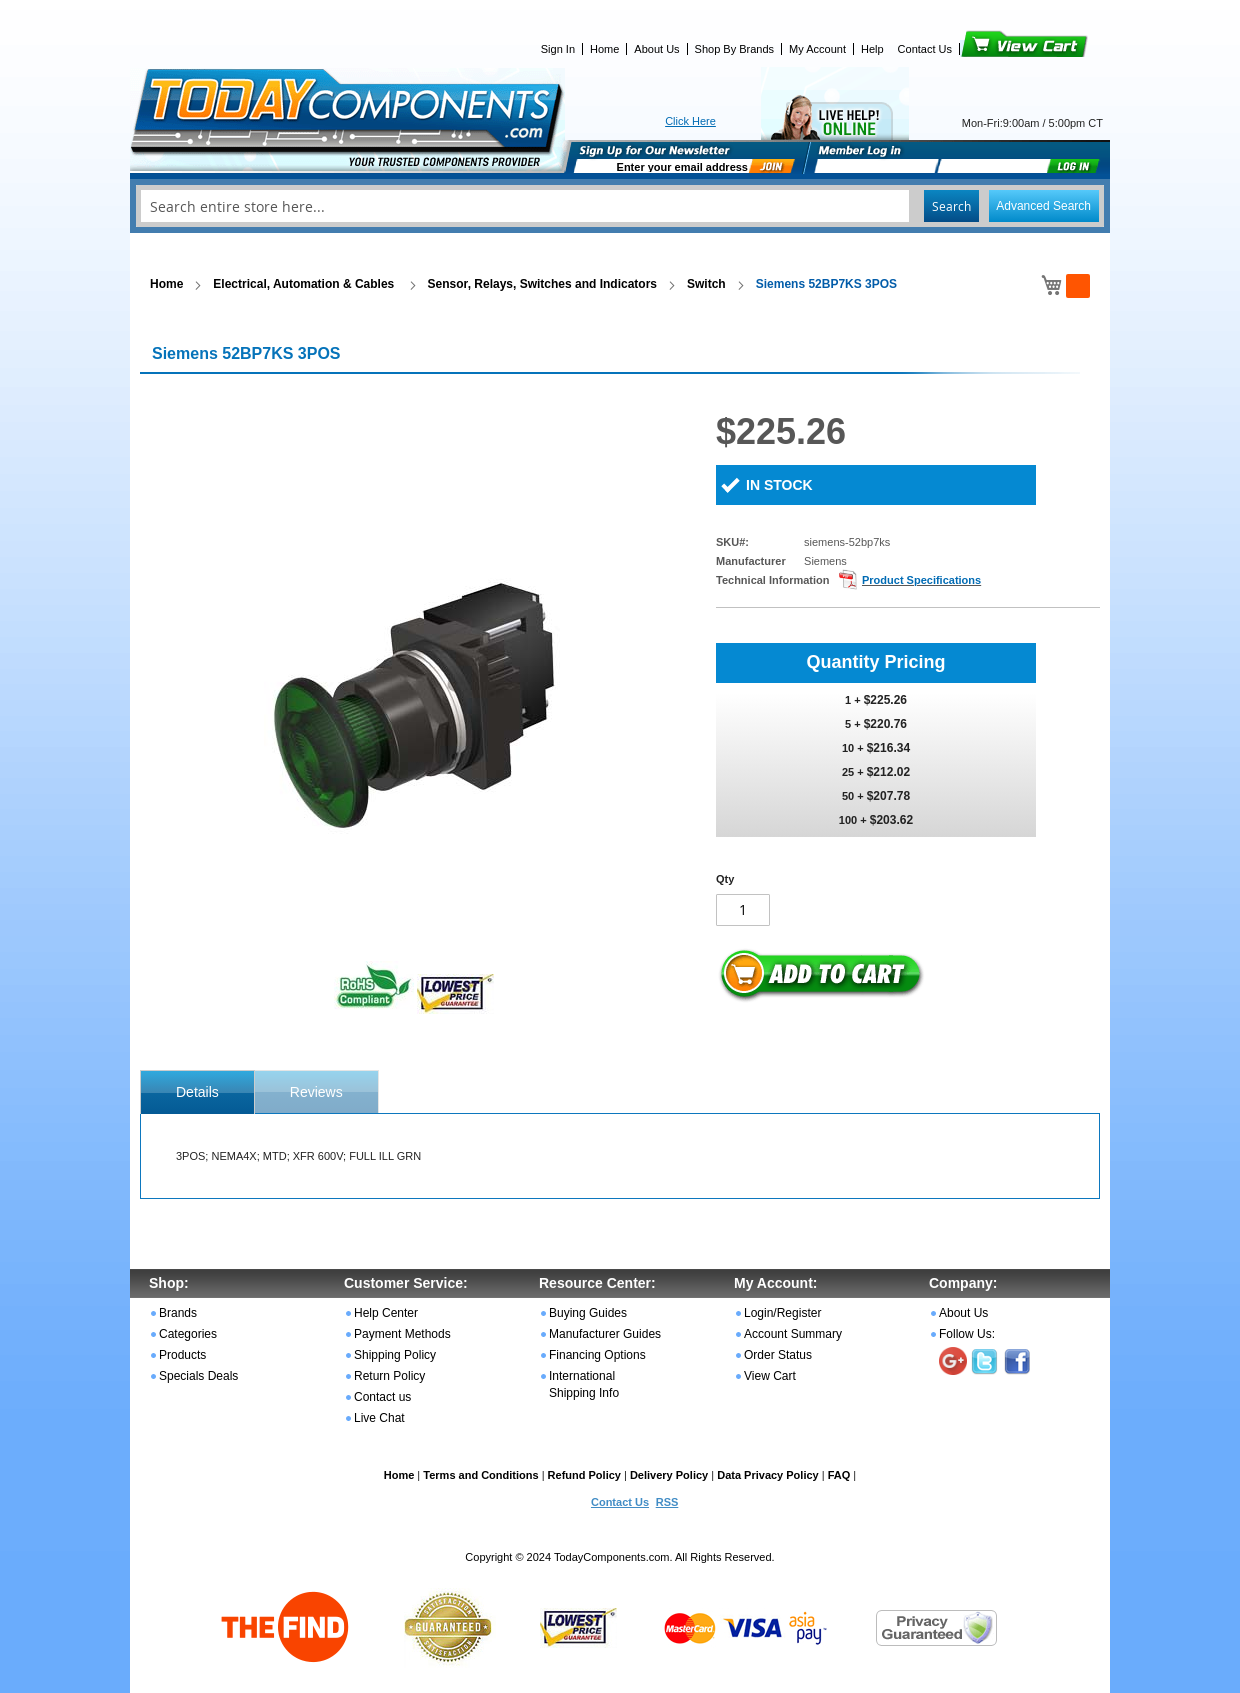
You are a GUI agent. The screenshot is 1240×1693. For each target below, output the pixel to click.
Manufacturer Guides (605, 1334)
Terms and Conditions (480, 1475)
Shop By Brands (735, 49)
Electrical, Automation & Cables (305, 284)
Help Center (386, 1313)
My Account (817, 49)
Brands (178, 1313)
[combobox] (620, 206)
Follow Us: (967, 1334)
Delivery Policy (669, 1475)
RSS (667, 1502)
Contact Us (925, 49)
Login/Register (782, 1313)
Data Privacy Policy (768, 1475)
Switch (706, 284)
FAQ (839, 1475)
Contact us (382, 1397)
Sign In (558, 49)
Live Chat (379, 1418)
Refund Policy (584, 1475)
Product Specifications (921, 580)
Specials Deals (198, 1376)
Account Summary (793, 1334)
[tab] (197, 1092)
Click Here (690, 121)
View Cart (990, 49)
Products (182, 1355)
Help (872, 49)
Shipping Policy (395, 1355)
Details (197, 1092)
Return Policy (389, 1376)
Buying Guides (588, 1313)
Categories (188, 1334)
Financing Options (597, 1355)
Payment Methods (402, 1334)
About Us (656, 49)
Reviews (316, 1092)
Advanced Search (1043, 206)
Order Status (778, 1355)
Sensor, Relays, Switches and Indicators (542, 284)
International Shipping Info (584, 1384)
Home (604, 49)
